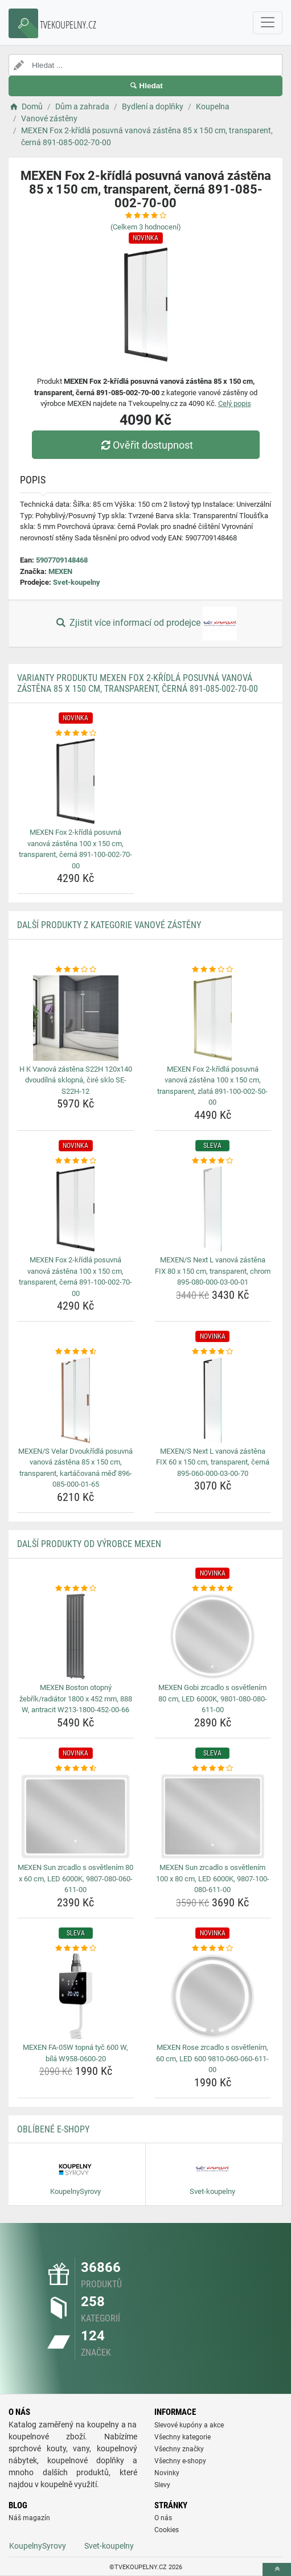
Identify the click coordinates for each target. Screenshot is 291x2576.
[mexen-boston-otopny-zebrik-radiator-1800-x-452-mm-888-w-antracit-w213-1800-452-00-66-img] (76, 1636)
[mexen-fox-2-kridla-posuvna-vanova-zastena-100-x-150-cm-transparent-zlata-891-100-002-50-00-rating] (213, 969)
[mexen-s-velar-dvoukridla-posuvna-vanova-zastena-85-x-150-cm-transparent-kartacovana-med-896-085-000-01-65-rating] (76, 1351)
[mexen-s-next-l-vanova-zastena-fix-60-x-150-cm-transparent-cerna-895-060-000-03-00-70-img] (213, 1400)
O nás (163, 2518)
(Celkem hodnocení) (145, 227)
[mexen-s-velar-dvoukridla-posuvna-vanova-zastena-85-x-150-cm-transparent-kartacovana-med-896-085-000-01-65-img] (76, 1400)
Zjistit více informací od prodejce (145, 623)
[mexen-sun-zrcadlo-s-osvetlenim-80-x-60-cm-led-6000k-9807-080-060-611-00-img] (76, 1816)
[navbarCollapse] (267, 22)
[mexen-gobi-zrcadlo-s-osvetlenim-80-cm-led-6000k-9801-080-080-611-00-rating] (213, 1588)
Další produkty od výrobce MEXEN (89, 1544)
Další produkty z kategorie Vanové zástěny (109, 925)
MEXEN (60, 571)
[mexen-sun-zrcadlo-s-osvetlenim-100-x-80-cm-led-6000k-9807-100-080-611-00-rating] (213, 1768)
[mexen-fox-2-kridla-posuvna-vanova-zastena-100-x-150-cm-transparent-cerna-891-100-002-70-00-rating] (76, 733)
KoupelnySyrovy (37, 2545)
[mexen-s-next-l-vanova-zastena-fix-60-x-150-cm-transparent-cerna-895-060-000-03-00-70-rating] (213, 1351)
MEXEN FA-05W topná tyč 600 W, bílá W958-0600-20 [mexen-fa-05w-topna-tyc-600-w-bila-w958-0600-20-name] (75, 2053)
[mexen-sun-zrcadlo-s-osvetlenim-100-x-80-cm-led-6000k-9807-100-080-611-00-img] (213, 1816)
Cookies (166, 2530)
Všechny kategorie (182, 2437)
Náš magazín (29, 2518)
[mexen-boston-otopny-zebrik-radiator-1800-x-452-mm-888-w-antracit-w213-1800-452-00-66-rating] (76, 1588)
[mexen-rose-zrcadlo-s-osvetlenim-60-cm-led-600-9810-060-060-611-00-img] (213, 1996)
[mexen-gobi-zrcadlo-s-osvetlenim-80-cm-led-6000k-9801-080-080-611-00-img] (213, 1636)
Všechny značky (179, 2449)
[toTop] (277, 2569)
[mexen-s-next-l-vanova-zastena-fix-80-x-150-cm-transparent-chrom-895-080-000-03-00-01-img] (213, 1209)
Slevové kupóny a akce (189, 2425)
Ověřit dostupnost (145, 445)
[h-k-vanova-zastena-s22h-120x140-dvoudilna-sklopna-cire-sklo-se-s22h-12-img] (76, 1018)
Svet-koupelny (76, 582)
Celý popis (234, 403)
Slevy (162, 2485)
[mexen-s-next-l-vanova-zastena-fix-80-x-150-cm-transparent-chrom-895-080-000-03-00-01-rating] (213, 1161)
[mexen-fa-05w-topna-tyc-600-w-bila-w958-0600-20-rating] (76, 1948)
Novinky (166, 2473)
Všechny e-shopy (180, 2461)
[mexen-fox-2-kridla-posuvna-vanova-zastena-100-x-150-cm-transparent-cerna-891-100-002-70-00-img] (76, 781)
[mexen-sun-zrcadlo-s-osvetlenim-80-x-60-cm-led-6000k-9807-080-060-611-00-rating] (76, 1768)
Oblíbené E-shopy (53, 2129)
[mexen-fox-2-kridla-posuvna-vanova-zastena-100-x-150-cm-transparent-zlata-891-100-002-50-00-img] (213, 1018)
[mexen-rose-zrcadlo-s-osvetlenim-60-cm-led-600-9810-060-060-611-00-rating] (213, 1948)
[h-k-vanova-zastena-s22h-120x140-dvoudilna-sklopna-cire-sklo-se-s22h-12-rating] (76, 969)
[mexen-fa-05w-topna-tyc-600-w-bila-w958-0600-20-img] (76, 1996)
